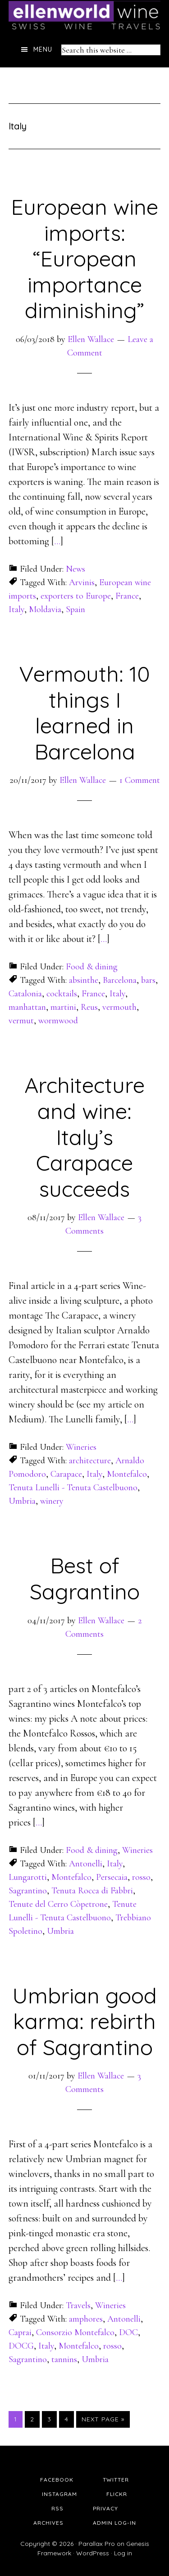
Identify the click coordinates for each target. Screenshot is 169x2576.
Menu (42, 49)
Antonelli (85, 1863)
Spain (75, 609)
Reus (89, 1007)
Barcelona (120, 980)
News (75, 569)
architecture (90, 1460)
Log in (123, 2553)
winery (52, 1501)
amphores (86, 2319)
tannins (64, 2359)
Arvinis (82, 582)
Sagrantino (28, 1890)
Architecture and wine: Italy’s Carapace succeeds (84, 1136)
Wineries (81, 1447)
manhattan (27, 1007)
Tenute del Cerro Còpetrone (58, 1904)
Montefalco (127, 1474)
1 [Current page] (18, 2418)
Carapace (66, 1474)
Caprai (20, 2332)
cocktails (61, 993)
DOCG (21, 2346)
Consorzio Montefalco (75, 2332)
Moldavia (45, 609)
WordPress (92, 2553)
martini (63, 1007)
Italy (16, 609)
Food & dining (92, 966)
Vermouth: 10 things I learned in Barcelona (84, 712)
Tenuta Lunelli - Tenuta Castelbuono (73, 1487)
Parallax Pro (96, 2544)
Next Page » (103, 2419)
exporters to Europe (76, 596)
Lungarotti (28, 1877)
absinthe (83, 980)
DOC (128, 2332)
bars (148, 980)
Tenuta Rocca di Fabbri (92, 1890)
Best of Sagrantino (85, 1578)
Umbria (22, 1501)
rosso (141, 1877)
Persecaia (112, 1877)
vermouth (119, 1007)
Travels (78, 2305)
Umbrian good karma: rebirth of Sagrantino (84, 2021)
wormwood (58, 1020)
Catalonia (25, 993)
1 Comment (139, 780)
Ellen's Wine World (85, 15)
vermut (21, 1020)
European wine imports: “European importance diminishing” (84, 258)
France (127, 596)
